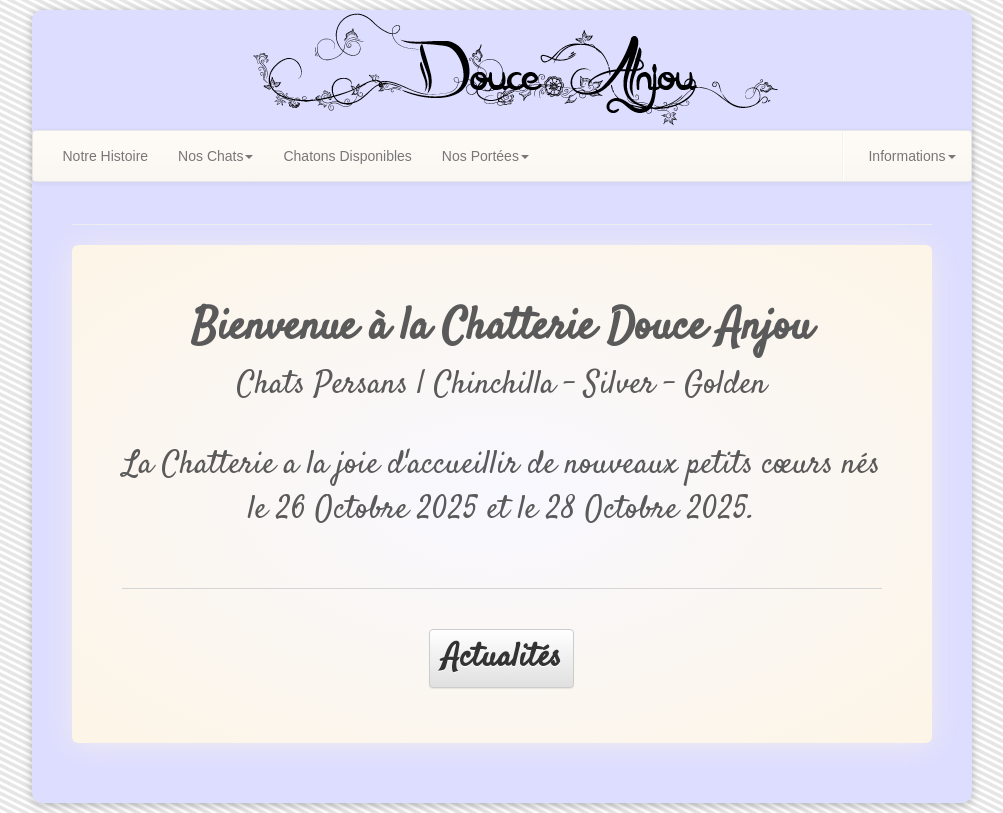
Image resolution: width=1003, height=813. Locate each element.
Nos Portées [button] (485, 156)
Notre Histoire (106, 156)
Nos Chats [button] (215, 156)
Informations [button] (911, 156)
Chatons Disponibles (347, 156)
